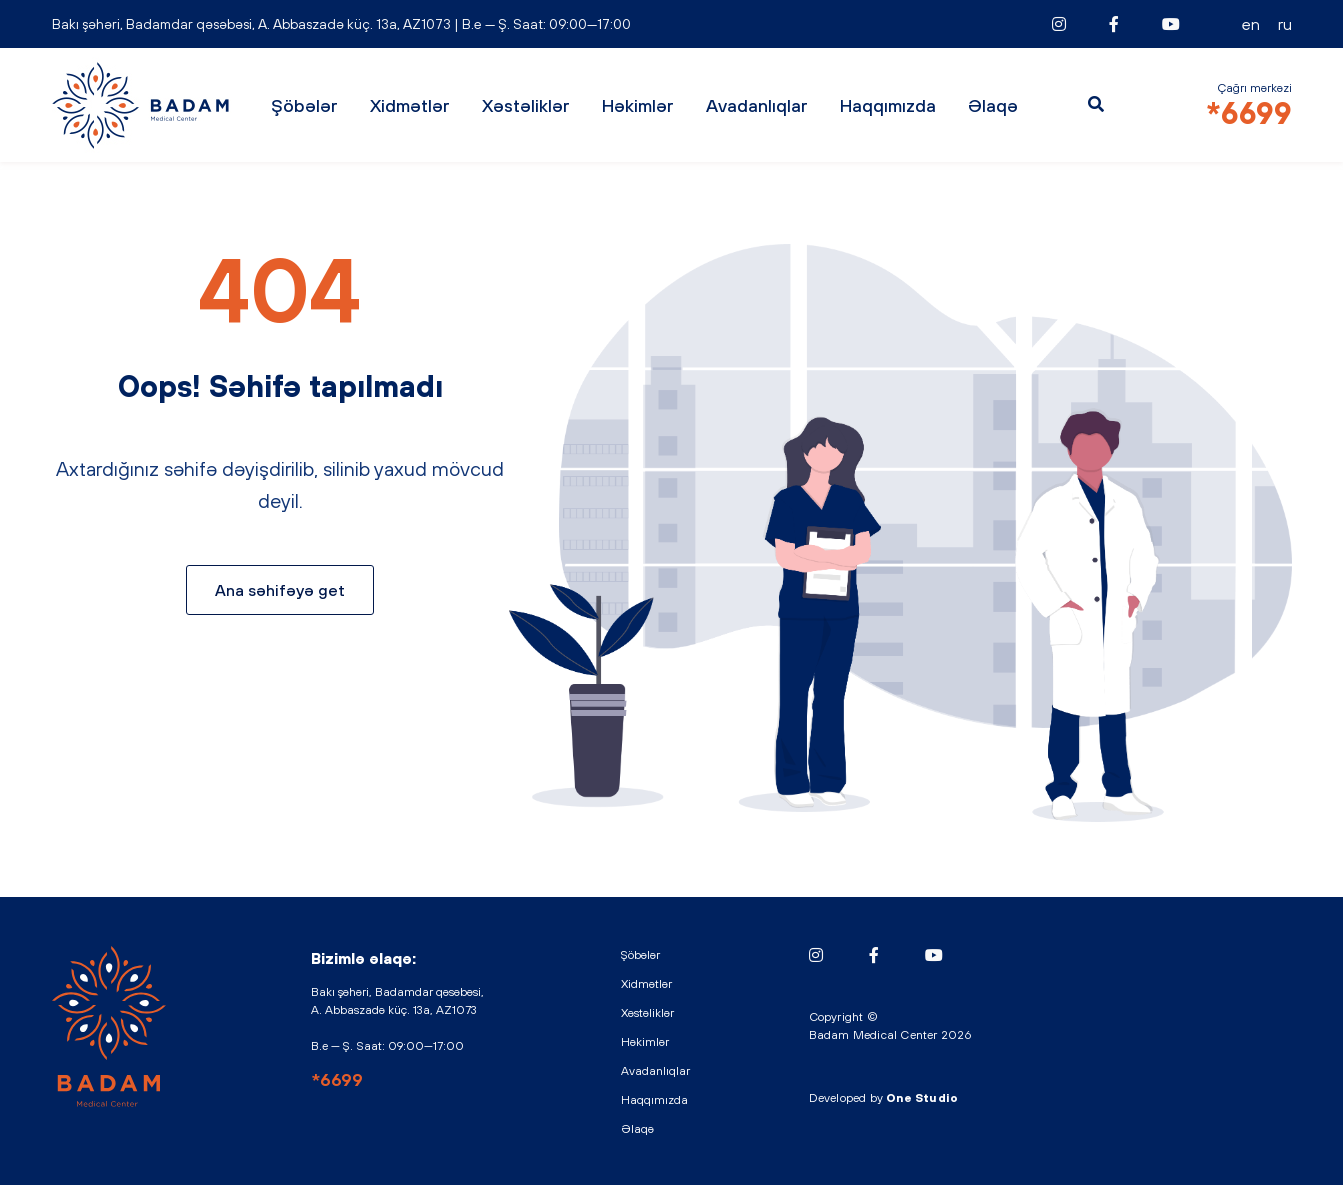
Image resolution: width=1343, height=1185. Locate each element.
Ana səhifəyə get (280, 590)
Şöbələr (304, 105)
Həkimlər (638, 105)
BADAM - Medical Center (142, 105)
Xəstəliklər (526, 105)
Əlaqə (993, 105)
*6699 (1249, 113)
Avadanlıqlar (757, 105)
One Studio (922, 1098)
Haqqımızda (888, 105)
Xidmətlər (410, 105)
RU (1285, 24)
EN (1251, 24)
